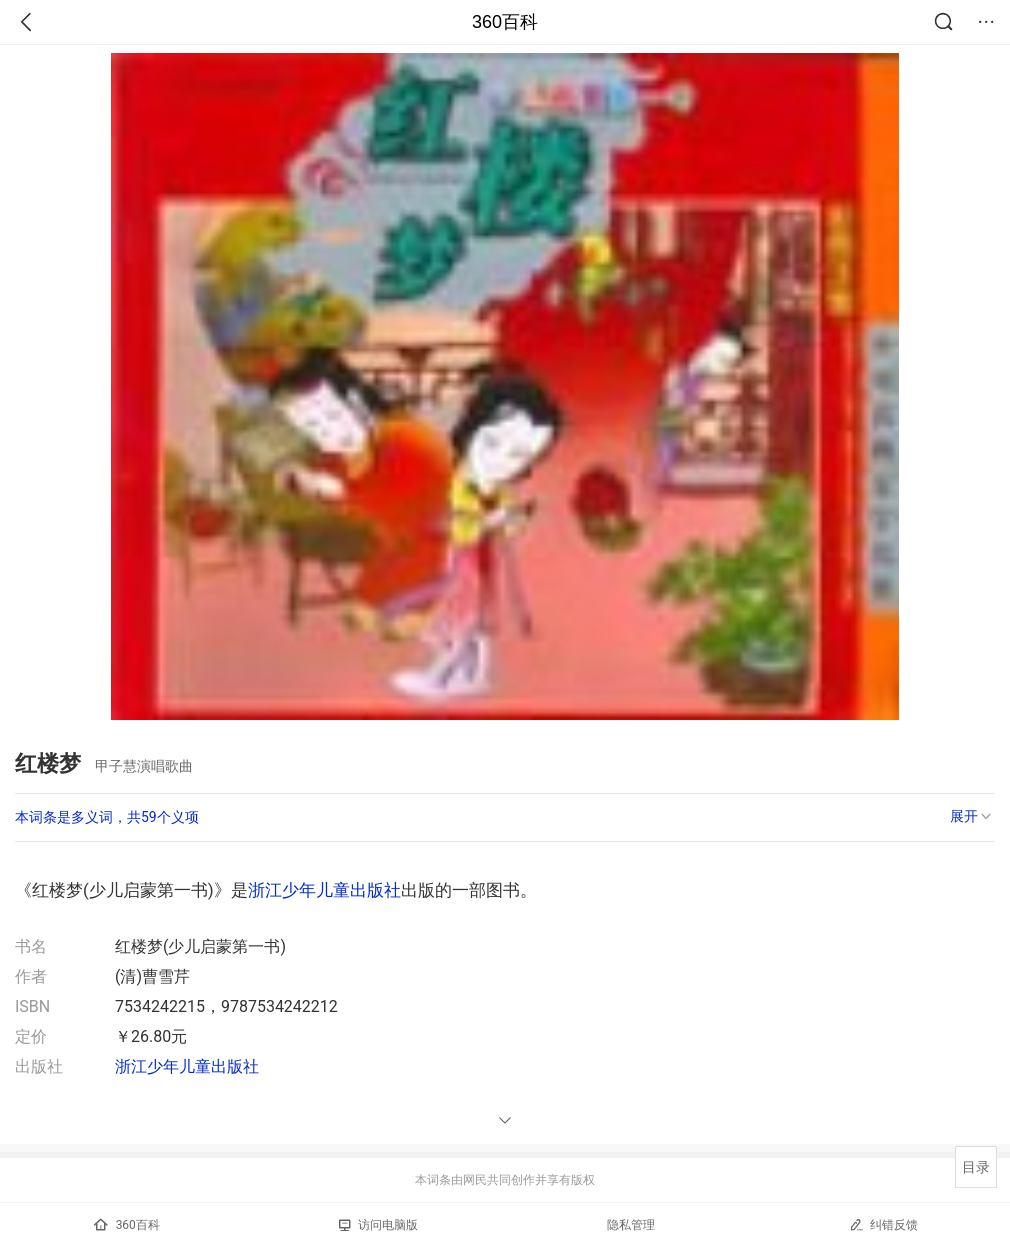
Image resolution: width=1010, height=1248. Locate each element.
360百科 (505, 22)
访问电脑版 (378, 1225)
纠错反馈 (883, 1224)
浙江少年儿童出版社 (324, 890)
